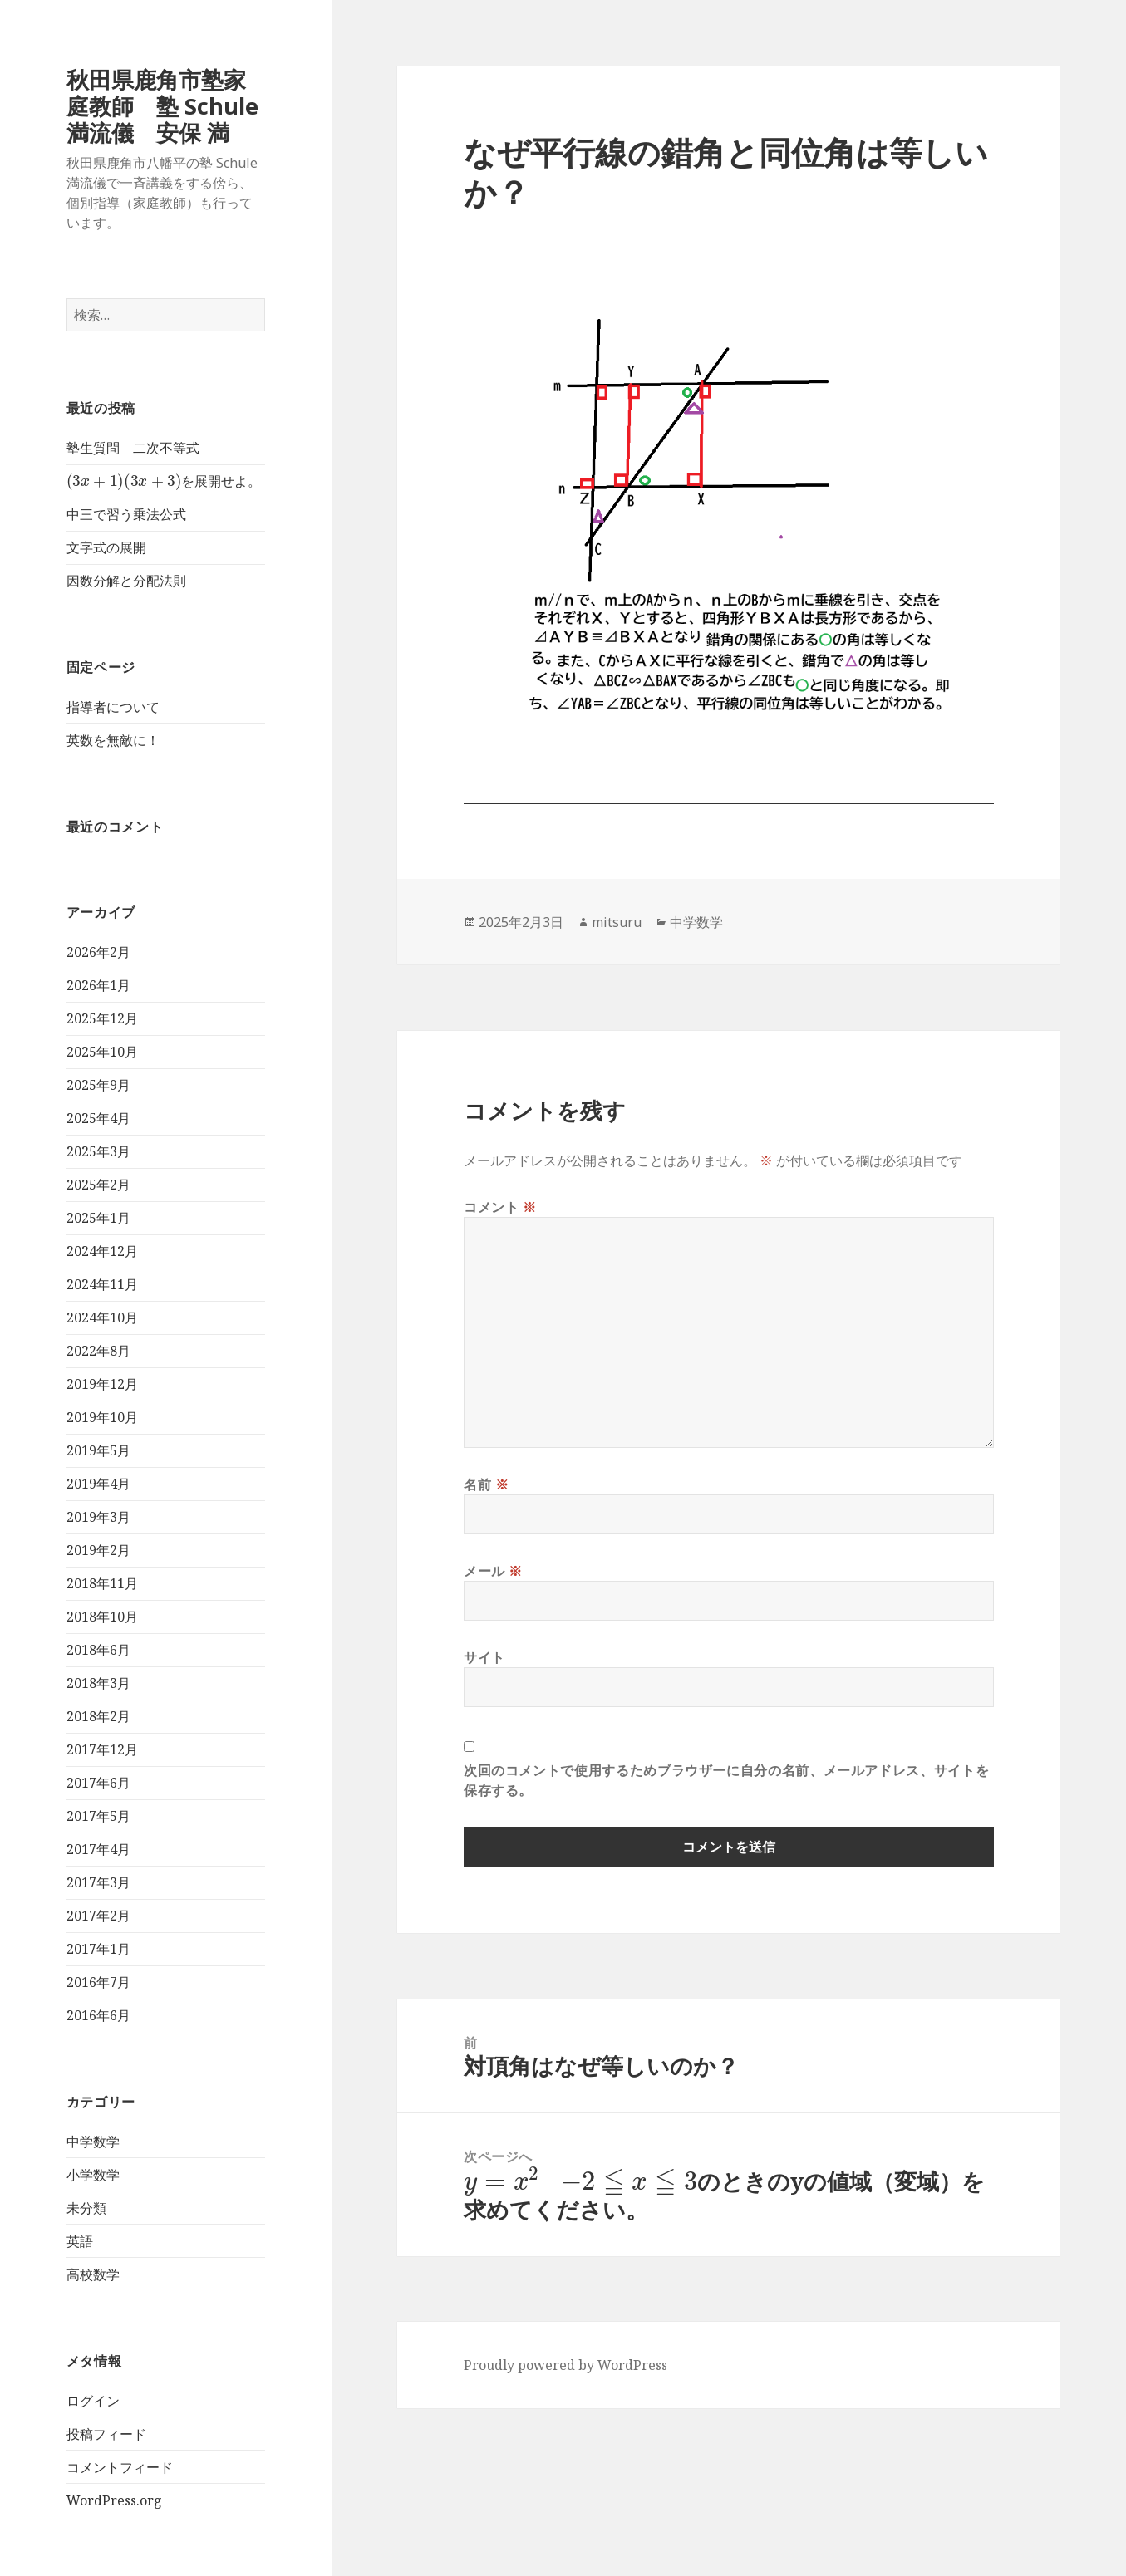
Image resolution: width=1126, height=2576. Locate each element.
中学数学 (93, 2141)
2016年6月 (98, 2015)
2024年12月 (102, 1251)
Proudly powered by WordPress (565, 2365)
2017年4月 (98, 1849)
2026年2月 (98, 952)
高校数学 (93, 2274)
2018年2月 (98, 1716)
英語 (79, 2241)
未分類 (86, 2208)
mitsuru (617, 922)
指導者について (113, 707)
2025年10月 (102, 1052)
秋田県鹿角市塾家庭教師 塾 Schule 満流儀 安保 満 (162, 106)
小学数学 (93, 2175)
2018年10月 (102, 1616)
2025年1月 (98, 1218)
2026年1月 (98, 985)
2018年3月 (98, 1683)
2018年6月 (98, 1650)
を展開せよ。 (164, 481)
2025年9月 (98, 1085)
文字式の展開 (106, 547)
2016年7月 (98, 1982)
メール (493, 1571)
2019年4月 (98, 1483)
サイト (484, 1657)
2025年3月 (98, 1151)
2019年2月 (98, 1550)
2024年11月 (102, 1284)
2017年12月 (102, 1749)
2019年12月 (102, 1384)
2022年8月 (98, 1351)
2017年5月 (98, 1816)
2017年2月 (98, 1915)
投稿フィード (106, 2434)
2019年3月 (98, 1517)
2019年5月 (98, 1450)
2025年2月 (98, 1184)
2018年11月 (102, 1583)
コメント (500, 1207)
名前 (486, 1484)
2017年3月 (98, 1882)
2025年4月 (98, 1118)
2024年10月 (102, 1317)
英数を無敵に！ (113, 740)
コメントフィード (119, 2467)
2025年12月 (102, 1018)
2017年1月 (98, 1949)
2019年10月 (102, 1417)
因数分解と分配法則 (126, 581)
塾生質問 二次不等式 (132, 448)
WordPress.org (114, 2500)
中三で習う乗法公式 (126, 514)
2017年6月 (98, 1783)
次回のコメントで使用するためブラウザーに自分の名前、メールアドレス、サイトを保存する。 (726, 1780)
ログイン (93, 2401)
